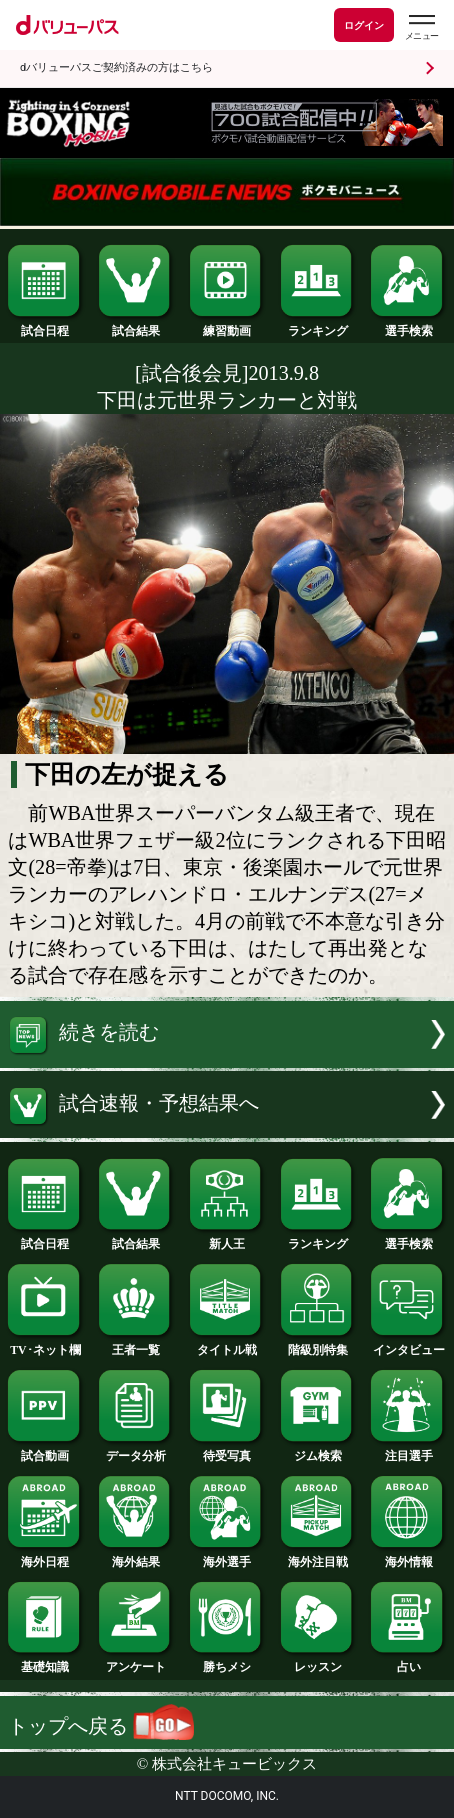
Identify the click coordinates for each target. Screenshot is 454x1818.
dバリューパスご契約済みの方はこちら (116, 67)
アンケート (136, 1662)
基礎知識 (45, 1662)
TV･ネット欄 (45, 1345)
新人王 (227, 1239)
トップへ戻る (101, 1726)
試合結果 (136, 326)
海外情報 (408, 1557)
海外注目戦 (318, 1557)
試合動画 (45, 1451)
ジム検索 (318, 1451)
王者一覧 (136, 1345)
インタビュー (408, 1345)
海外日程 (45, 1557)
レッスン (318, 1662)
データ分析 (136, 1451)
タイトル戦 (227, 1345)
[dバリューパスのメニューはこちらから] (421, 27)
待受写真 (227, 1451)
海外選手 (227, 1557)
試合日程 (45, 326)
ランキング (318, 326)
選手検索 (408, 326)
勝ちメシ (227, 1662)
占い (408, 1662)
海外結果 (136, 1557)
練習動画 (227, 326)
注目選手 (408, 1451)
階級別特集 (318, 1345)
